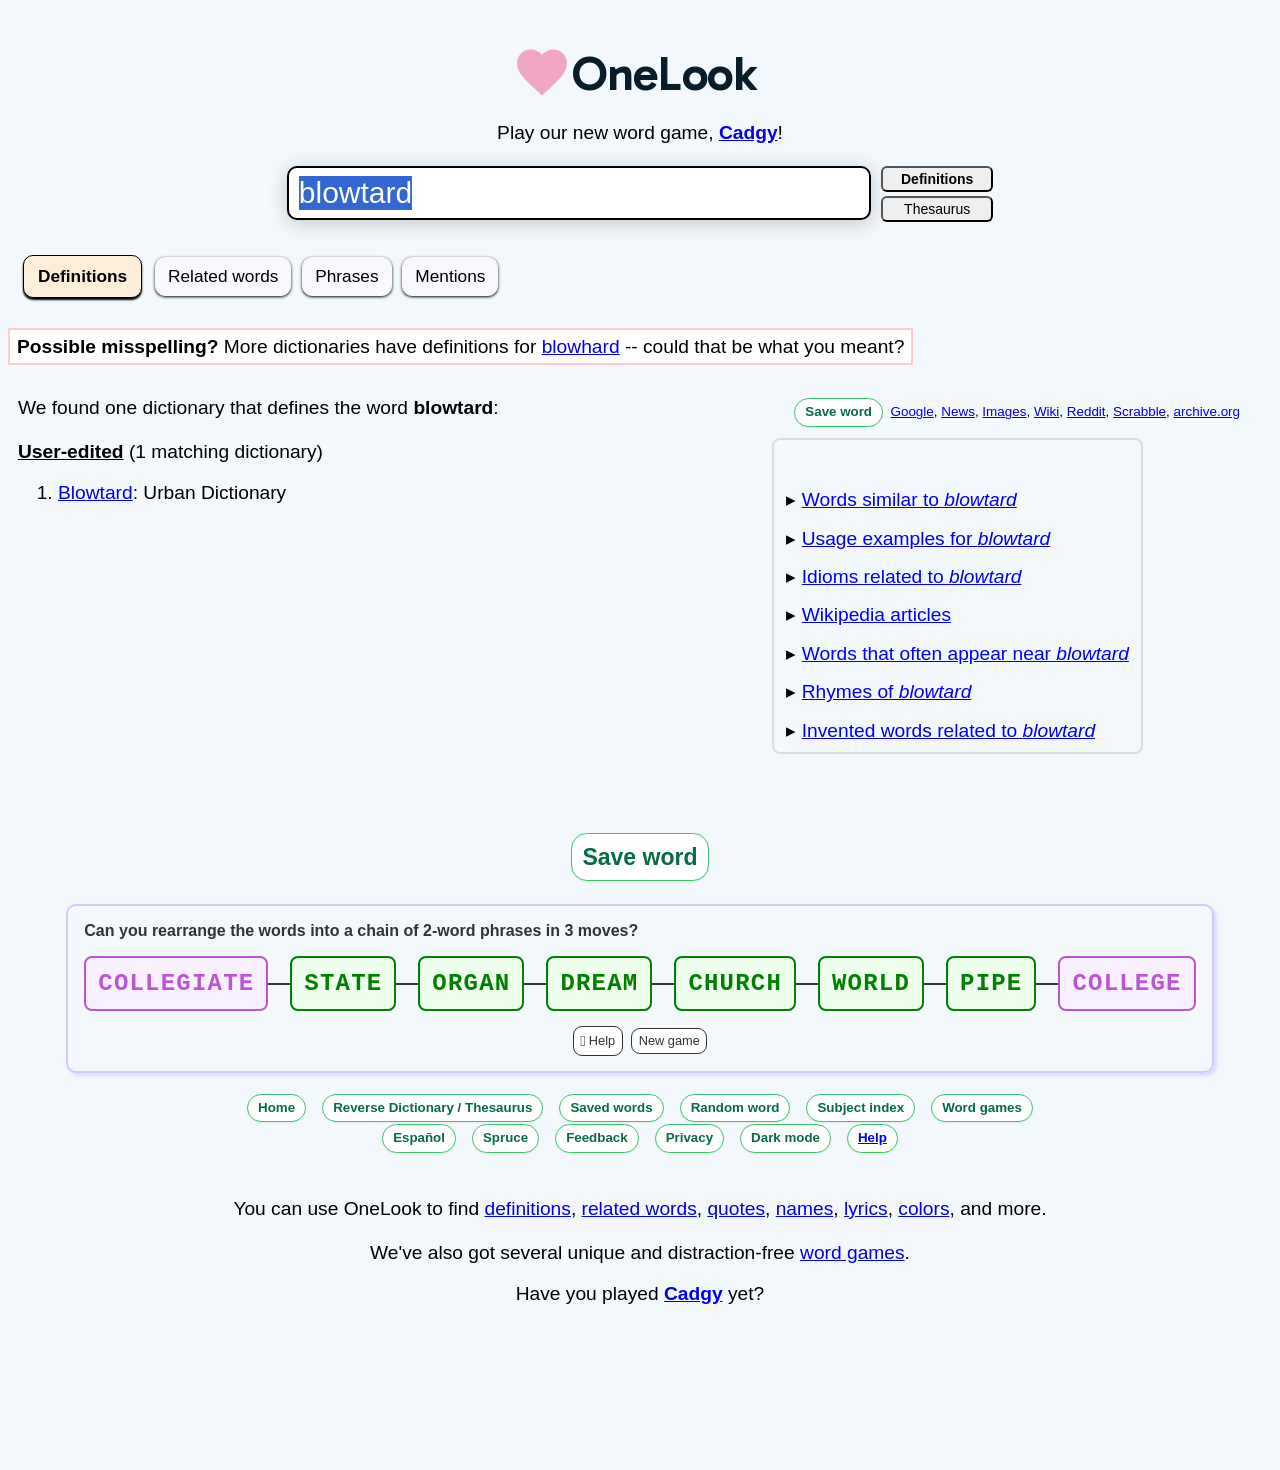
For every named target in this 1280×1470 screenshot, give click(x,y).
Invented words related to (948, 730)
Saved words (611, 1113)
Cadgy (748, 132)
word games (852, 1258)
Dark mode (785, 1143)
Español (419, 1143)
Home (276, 1113)
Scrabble (1139, 411)
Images (1004, 411)
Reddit (1086, 411)
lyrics (866, 1214)
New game (669, 1046)
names (805, 1214)
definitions (527, 1214)
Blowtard (95, 492)
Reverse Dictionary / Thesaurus (432, 1113)
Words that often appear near (965, 653)
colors (923, 1214)
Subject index (860, 1113)
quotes (736, 1214)
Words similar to (909, 499)
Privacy (689, 1143)
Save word (838, 411)
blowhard (581, 346)
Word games (982, 1113)
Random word (735, 1113)
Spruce (505, 1143)
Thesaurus (937, 209)
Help (602, 1046)
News (958, 411)
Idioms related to (912, 576)
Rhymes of (887, 691)
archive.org (1207, 411)
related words (639, 1214)
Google (911, 411)
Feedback (597, 1143)
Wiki (1046, 411)
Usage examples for (926, 538)
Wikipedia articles (876, 614)
